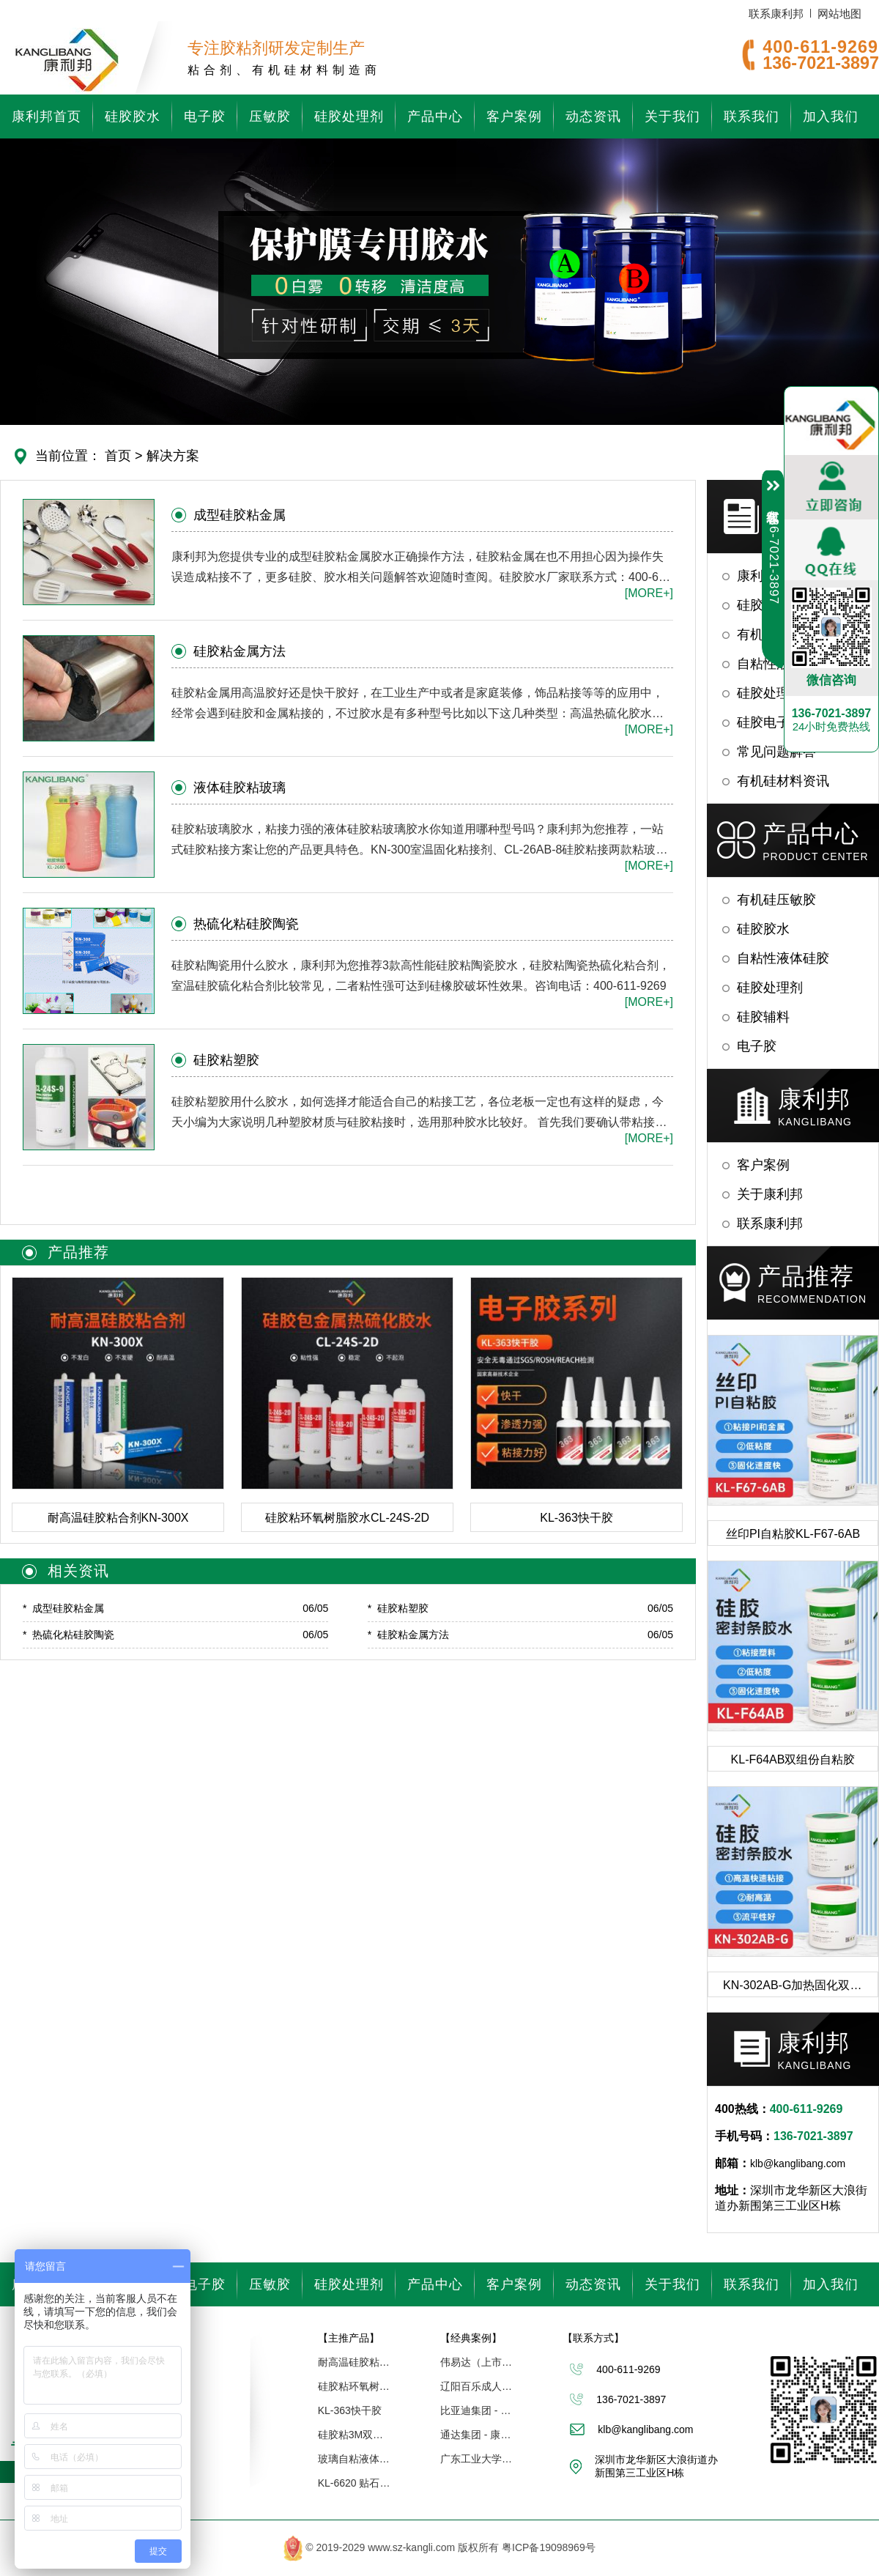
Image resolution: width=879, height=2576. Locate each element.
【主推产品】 (348, 2338)
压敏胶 (270, 116)
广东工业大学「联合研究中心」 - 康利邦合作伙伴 (476, 2459)
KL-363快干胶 (350, 2410)
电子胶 (205, 116)
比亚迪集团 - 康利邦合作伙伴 (476, 2410)
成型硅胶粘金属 (239, 515)
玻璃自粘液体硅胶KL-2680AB (354, 2459)
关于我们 (672, 116)
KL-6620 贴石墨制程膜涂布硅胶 (354, 2483)
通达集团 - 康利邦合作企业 (476, 2434)
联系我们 (751, 116)
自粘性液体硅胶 (783, 958)
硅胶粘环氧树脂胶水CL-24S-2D (354, 2386)
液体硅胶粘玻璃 (239, 787)
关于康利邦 (770, 1194)
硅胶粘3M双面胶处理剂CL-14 (354, 2434)
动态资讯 (593, 116)
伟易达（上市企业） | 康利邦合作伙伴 (476, 2362)
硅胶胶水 (132, 116)
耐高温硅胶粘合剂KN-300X (354, 2362)
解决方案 (172, 455)
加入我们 (830, 116)
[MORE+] (649, 593)
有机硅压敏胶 (776, 899)
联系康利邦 (776, 13)
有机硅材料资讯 (783, 781)
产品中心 (435, 116)
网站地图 (839, 13)
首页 (118, 455)
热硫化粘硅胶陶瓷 (246, 924)
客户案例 (514, 116)
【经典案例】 (471, 2338)
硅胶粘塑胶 (226, 1060)
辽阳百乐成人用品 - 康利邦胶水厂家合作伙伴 (476, 2386)
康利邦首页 (46, 116)
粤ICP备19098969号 (549, 2547)
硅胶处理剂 (349, 116)
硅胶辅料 (763, 1017)
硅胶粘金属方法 (239, 651)
